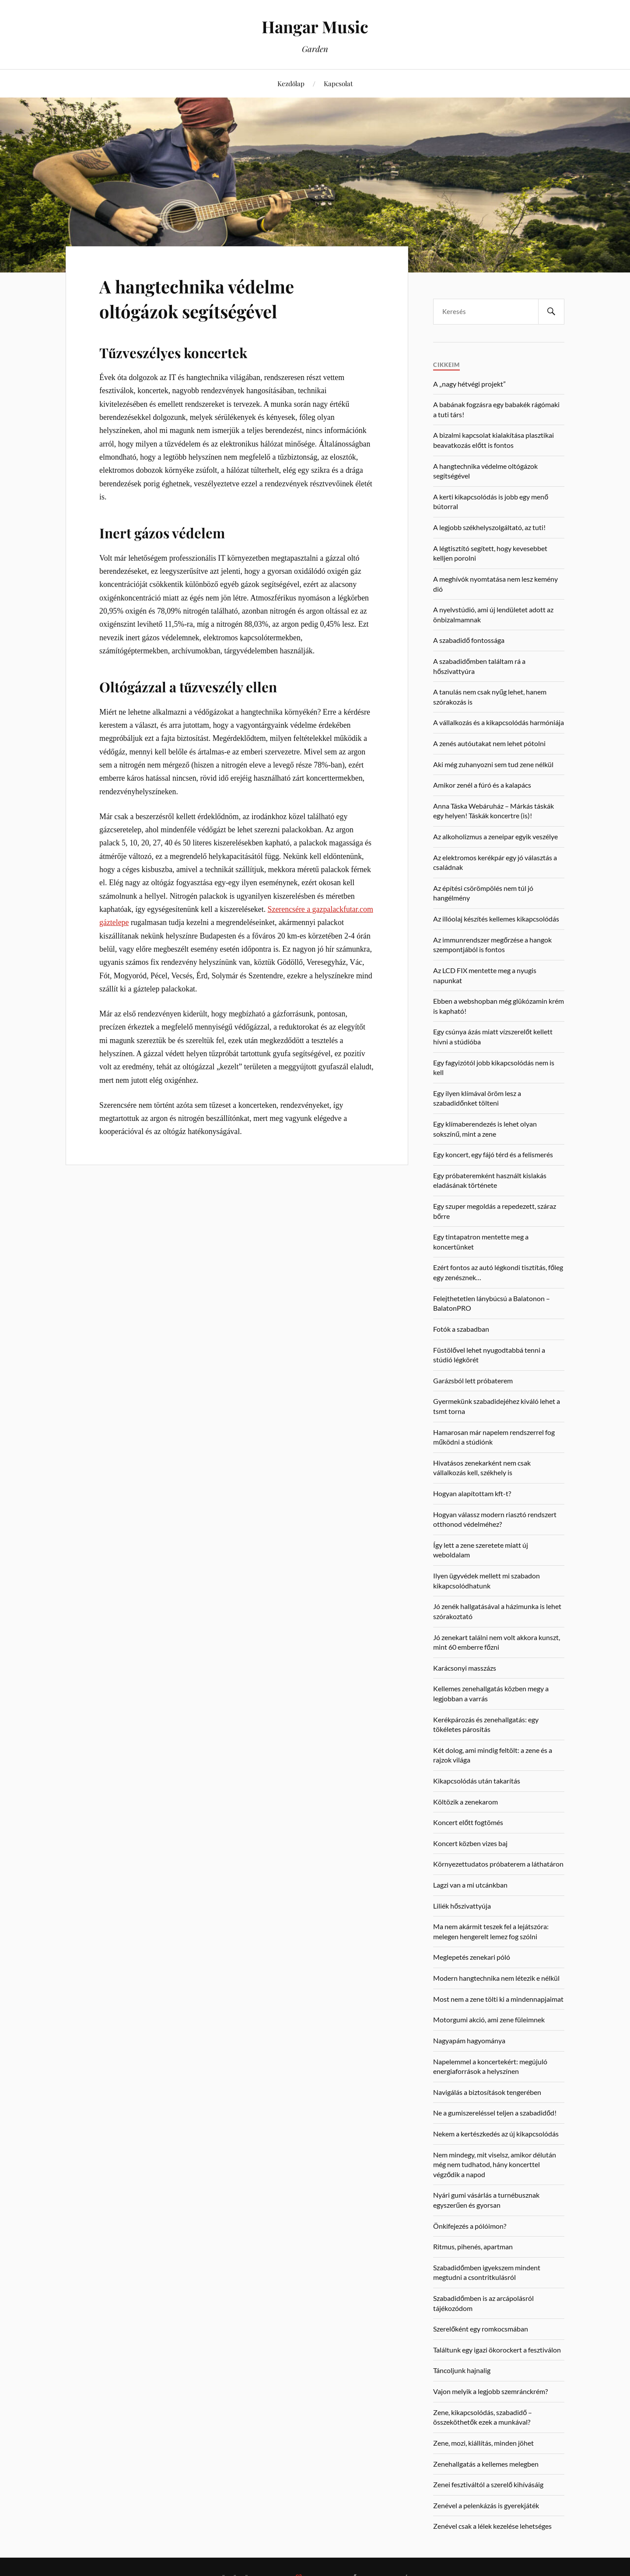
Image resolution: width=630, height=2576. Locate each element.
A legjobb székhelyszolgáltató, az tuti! (489, 527)
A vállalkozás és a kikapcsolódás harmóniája (498, 722)
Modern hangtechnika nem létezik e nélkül (496, 1978)
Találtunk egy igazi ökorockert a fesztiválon (497, 2350)
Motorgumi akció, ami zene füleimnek (489, 2019)
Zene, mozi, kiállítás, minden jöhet (483, 2443)
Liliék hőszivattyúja (462, 1906)
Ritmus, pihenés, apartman (473, 2246)
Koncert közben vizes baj (470, 1843)
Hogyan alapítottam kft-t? (472, 1493)
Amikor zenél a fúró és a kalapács (482, 785)
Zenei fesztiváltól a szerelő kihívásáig (488, 2484)
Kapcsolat (338, 83)
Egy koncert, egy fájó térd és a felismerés (493, 1154)
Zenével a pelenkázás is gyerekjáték (486, 2505)
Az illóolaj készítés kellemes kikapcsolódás (496, 919)
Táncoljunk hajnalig (461, 2370)
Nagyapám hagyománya (469, 2040)
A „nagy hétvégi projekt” (469, 384)
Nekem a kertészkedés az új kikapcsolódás (496, 2133)
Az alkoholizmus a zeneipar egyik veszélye (495, 836)
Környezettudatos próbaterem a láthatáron (498, 1864)
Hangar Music (315, 26)
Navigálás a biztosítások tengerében (487, 2092)
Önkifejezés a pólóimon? (469, 2226)
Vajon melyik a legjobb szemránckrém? (490, 2391)
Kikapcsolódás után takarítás (476, 1781)
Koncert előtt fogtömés (468, 1822)
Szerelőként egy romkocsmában (480, 2329)
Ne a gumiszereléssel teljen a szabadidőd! (494, 2112)
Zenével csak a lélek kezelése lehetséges (492, 2526)
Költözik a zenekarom (465, 1802)
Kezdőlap (291, 83)
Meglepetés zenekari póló (471, 1957)
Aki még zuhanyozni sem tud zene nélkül (493, 764)
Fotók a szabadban (461, 1329)
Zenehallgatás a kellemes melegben (486, 2464)
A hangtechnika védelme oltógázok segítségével (207, 297)
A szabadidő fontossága (468, 640)
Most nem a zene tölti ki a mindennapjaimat (498, 1999)
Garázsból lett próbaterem (473, 1380)
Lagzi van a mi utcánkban (470, 1885)
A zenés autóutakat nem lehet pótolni (489, 743)
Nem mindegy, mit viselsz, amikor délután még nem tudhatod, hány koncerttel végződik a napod (494, 2164)
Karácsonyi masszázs (464, 1668)
